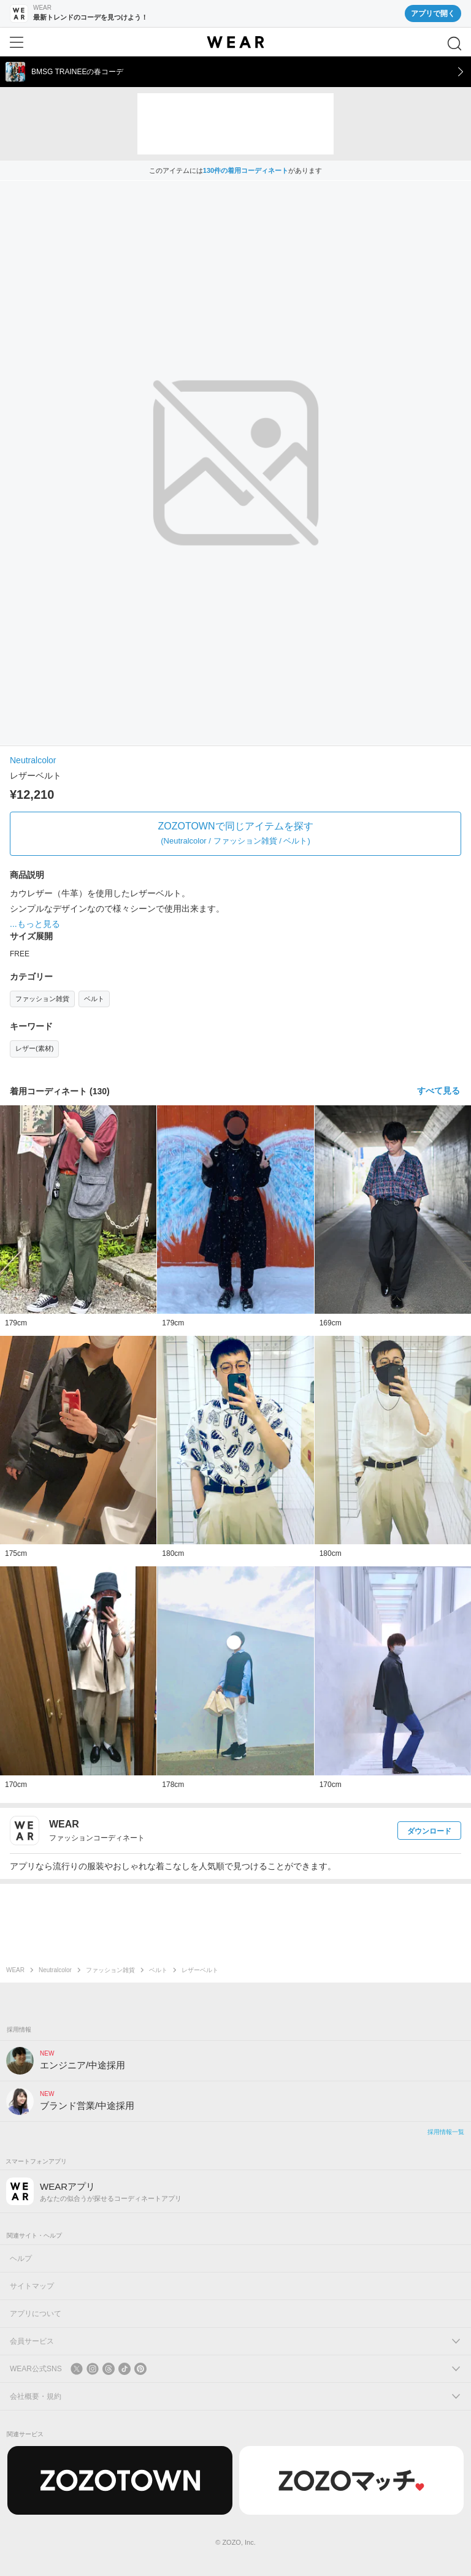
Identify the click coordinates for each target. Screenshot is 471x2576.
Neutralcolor (33, 760)
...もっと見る (35, 924)
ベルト (94, 998)
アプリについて (35, 2313)
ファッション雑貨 (42, 998)
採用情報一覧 (445, 2131)
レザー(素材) (34, 1048)
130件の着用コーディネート (245, 170)
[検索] (454, 43)
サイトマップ (32, 2286)
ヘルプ (21, 2258)
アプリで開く (433, 13)
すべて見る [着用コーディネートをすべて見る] (438, 1091)
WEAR (15, 1970)
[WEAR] (235, 42)
